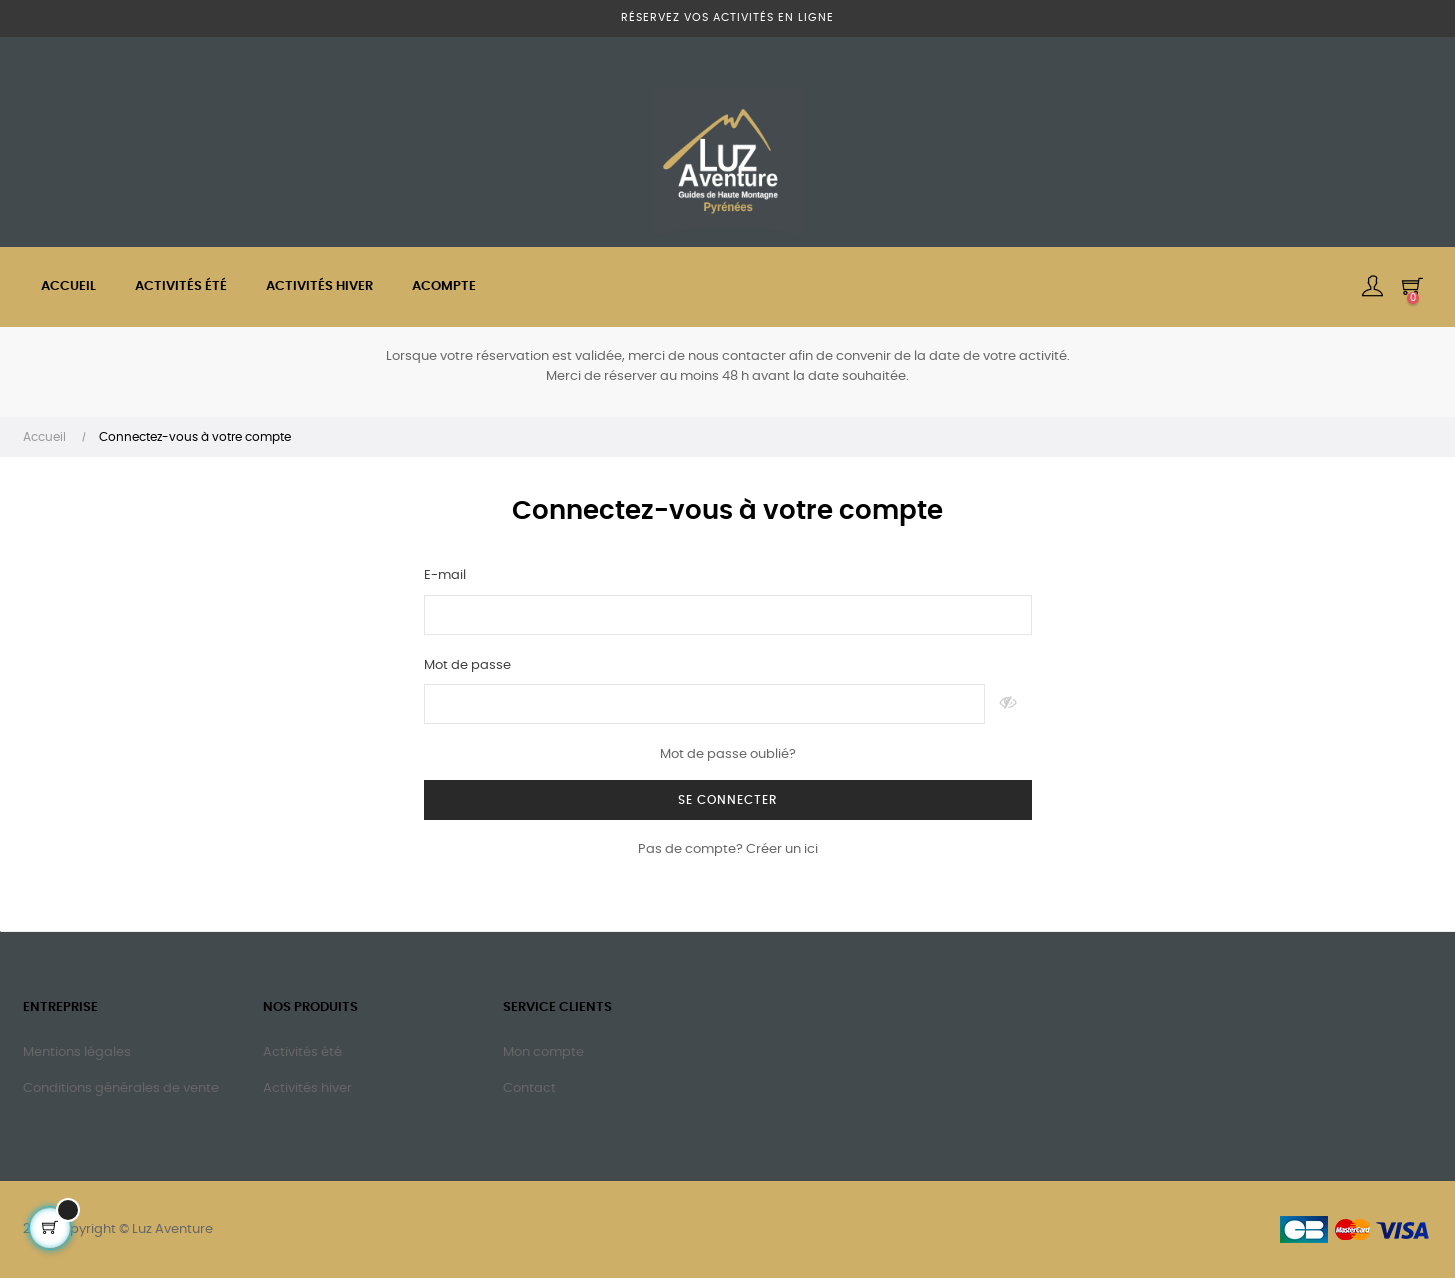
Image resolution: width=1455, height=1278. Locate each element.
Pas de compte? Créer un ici (728, 849)
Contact (529, 1088)
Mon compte (543, 1052)
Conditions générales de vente (121, 1088)
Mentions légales (77, 1052)
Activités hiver (307, 1088)
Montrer (1008, 704)
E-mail (445, 575)
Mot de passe (467, 665)
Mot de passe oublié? (728, 754)
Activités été (302, 1052)
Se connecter (728, 800)
